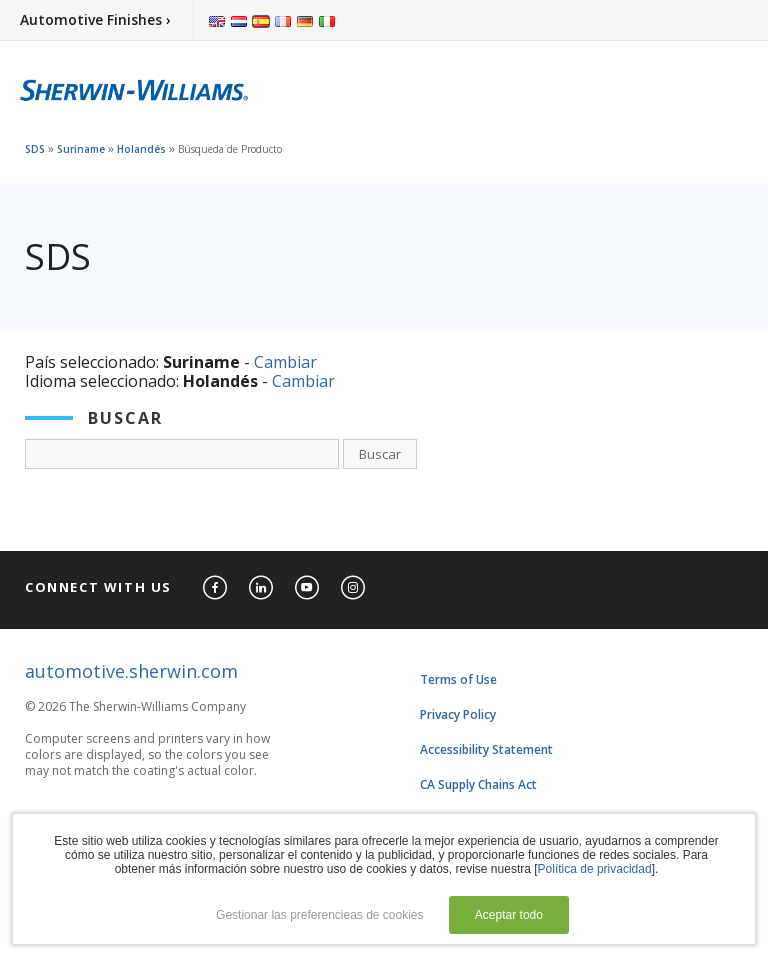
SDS (35, 149)
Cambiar (285, 362)
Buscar (380, 454)
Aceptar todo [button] (509, 915)
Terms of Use (458, 679)
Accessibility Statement (486, 749)
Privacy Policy (458, 714)
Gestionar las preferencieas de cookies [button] (319, 915)
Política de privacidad (595, 869)
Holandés (141, 149)
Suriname (81, 149)
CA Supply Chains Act (478, 784)
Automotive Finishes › (95, 19)
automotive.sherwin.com (131, 671)
